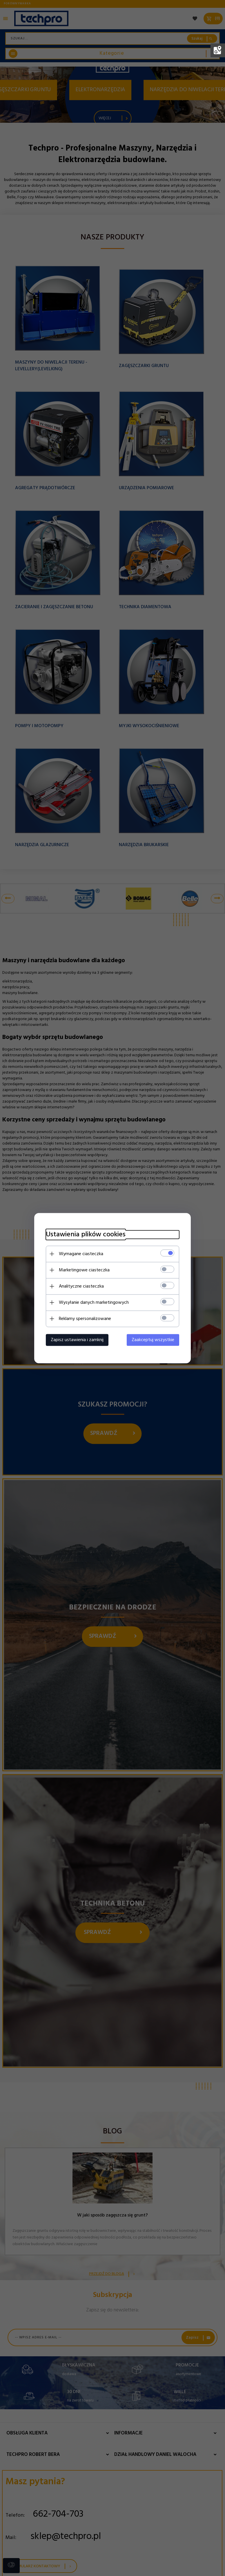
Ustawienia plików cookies (86, 1234)
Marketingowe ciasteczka (84, 1270)
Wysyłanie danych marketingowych (94, 1302)
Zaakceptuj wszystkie (153, 1339)
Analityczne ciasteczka (81, 1286)
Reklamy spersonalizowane (85, 1318)
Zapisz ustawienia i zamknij (77, 1339)
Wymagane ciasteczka (81, 1253)
